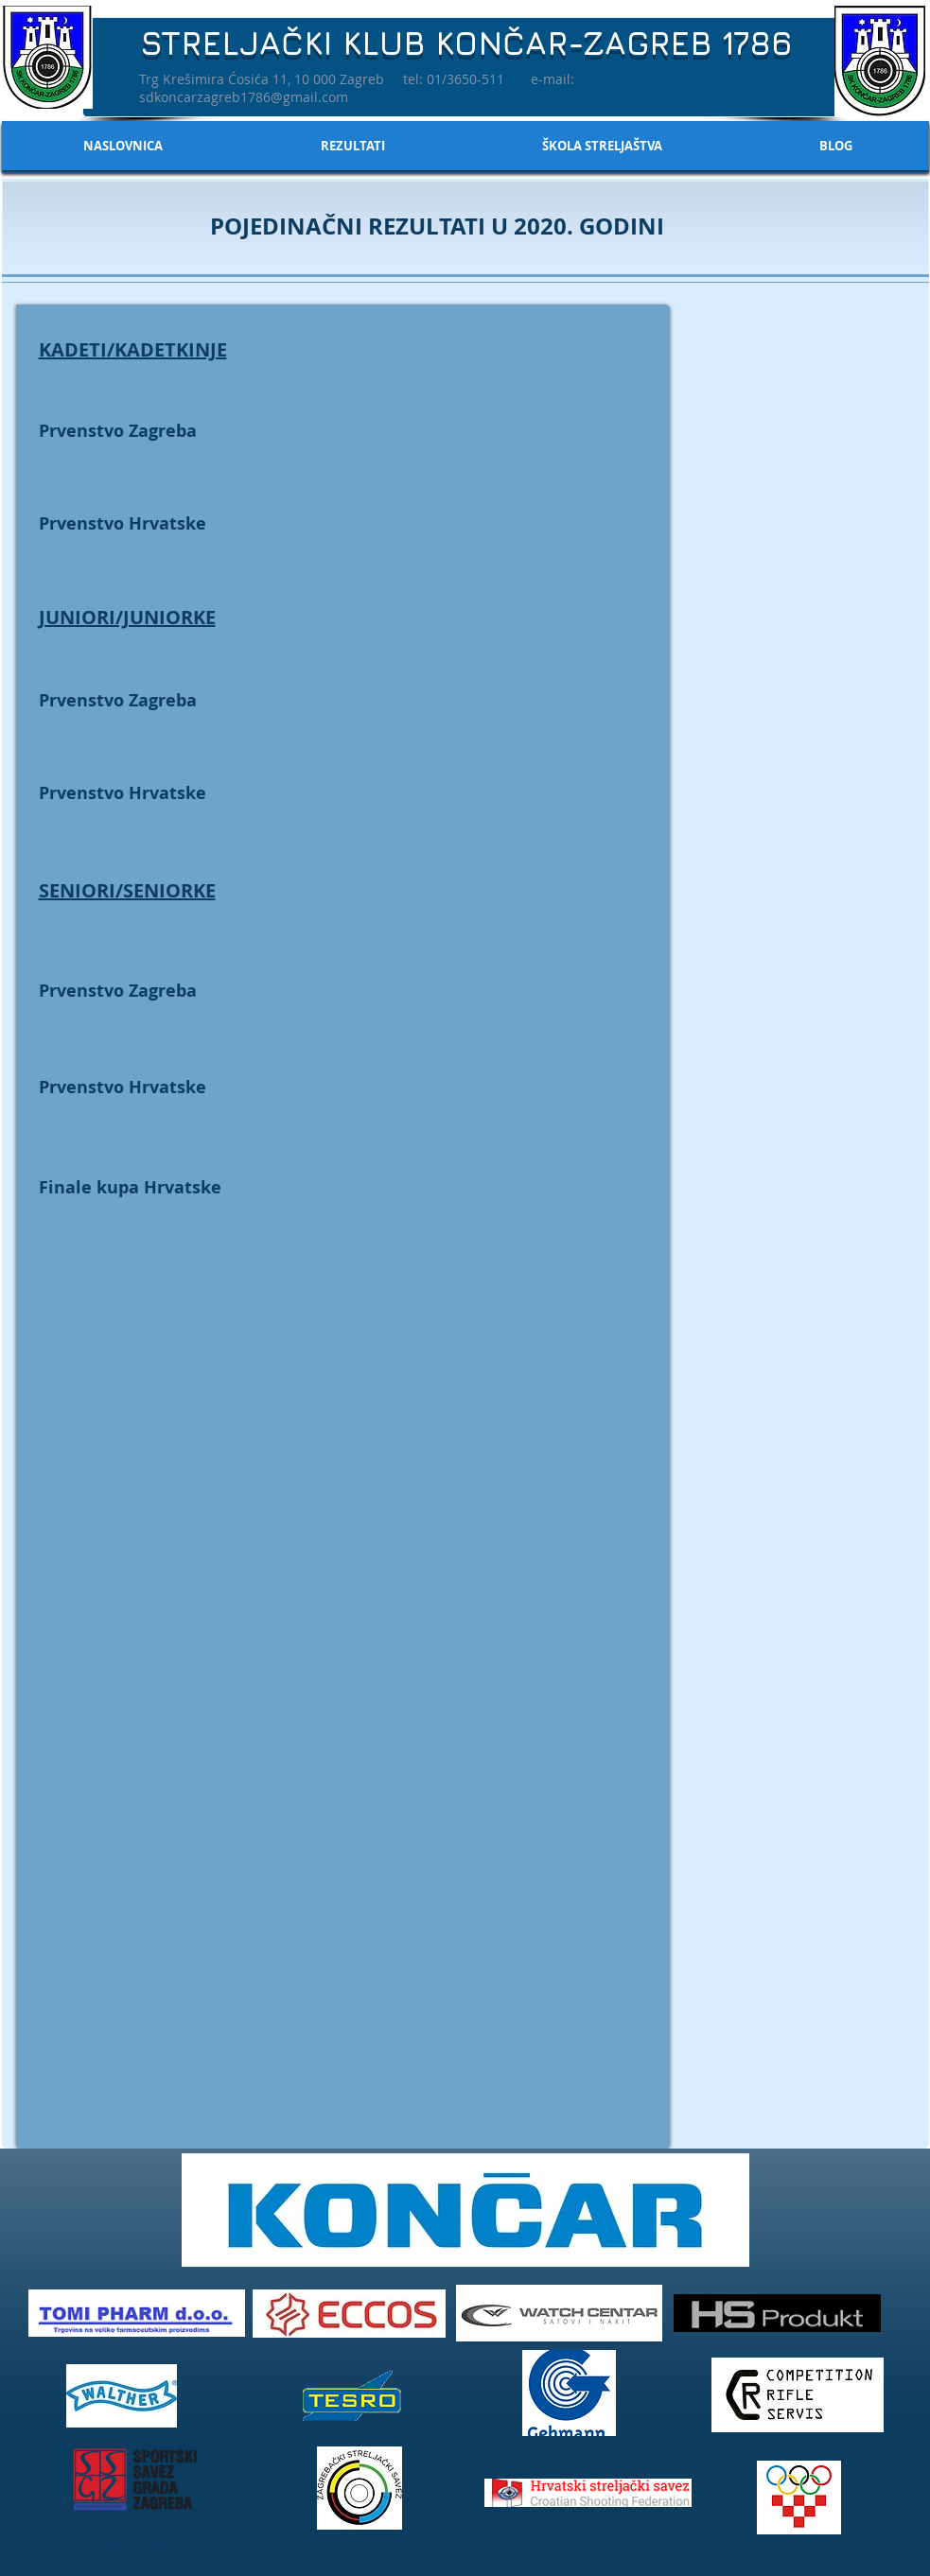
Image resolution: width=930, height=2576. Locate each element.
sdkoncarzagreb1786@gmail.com (243, 97)
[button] (353, 146)
